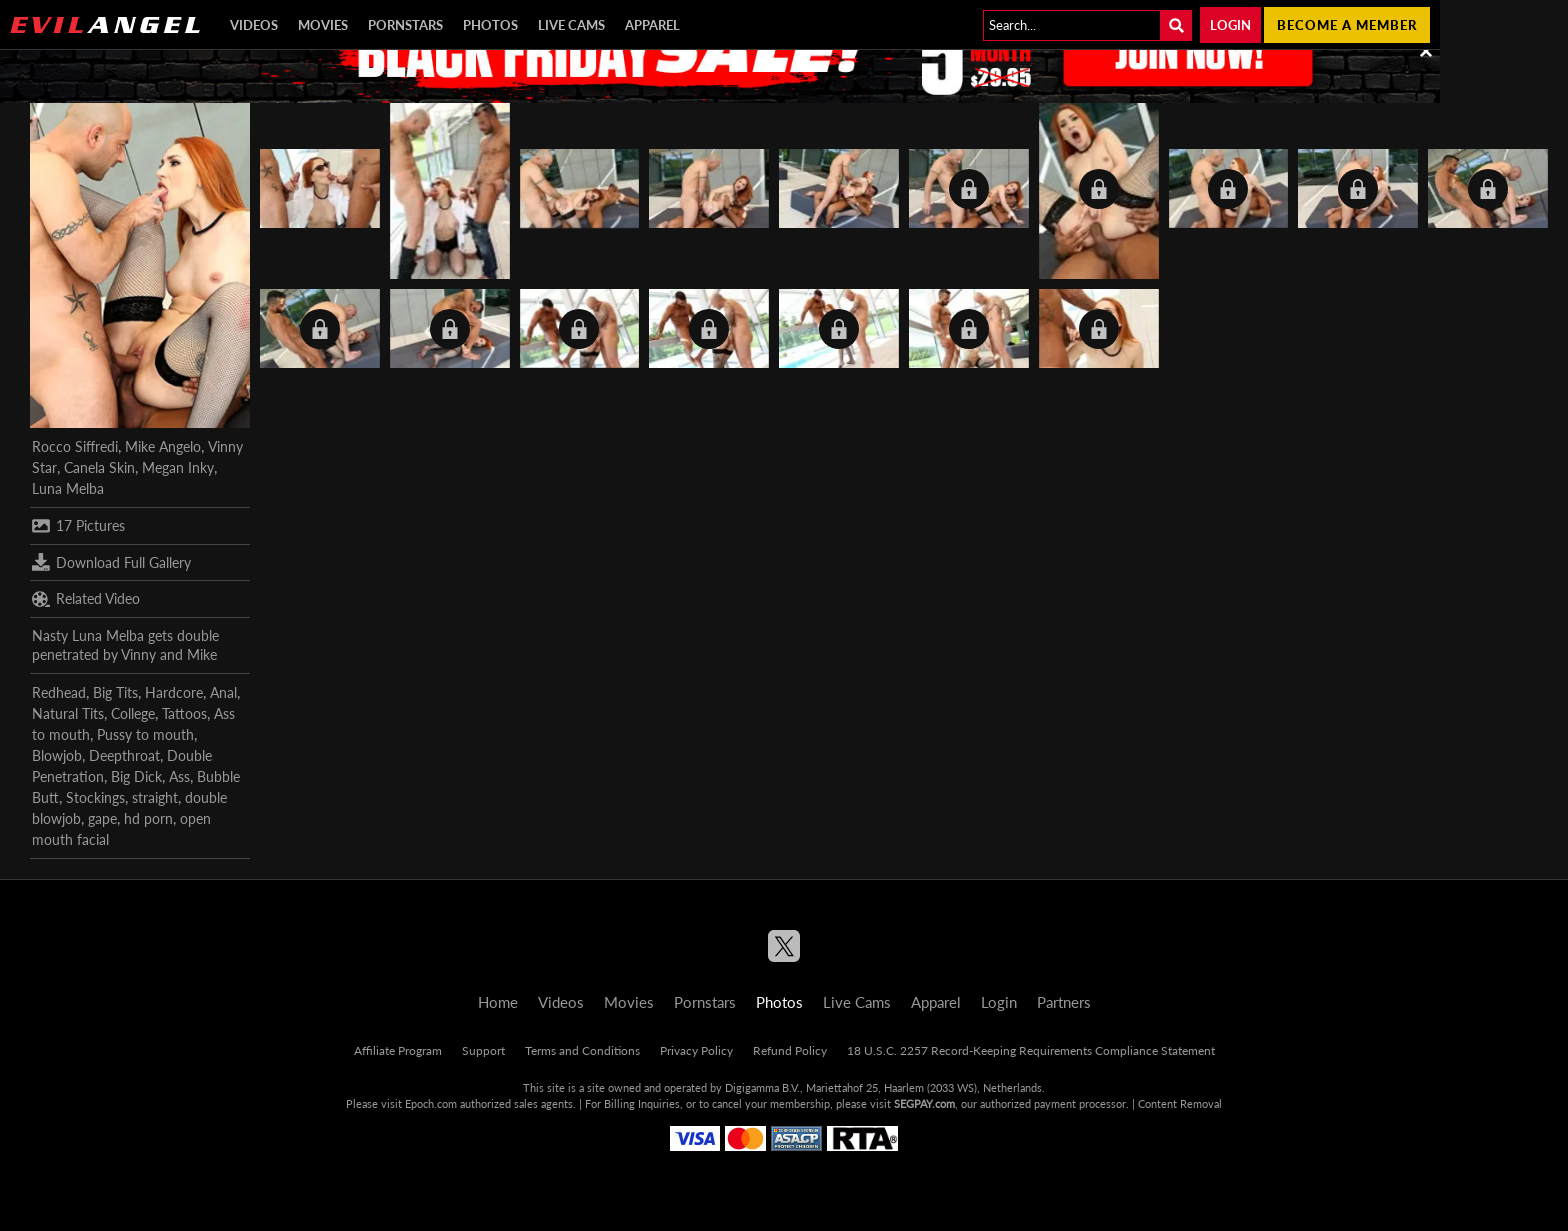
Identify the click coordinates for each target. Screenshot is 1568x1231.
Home (498, 1002)
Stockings (95, 797)
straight (155, 797)
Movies (323, 25)
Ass (179, 776)
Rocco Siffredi (75, 446)
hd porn (148, 818)
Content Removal (1180, 1103)
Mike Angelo (163, 446)
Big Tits (115, 692)
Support (483, 1050)
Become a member (1347, 25)
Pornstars (405, 25)
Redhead (59, 692)
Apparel (652, 25)
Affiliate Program (398, 1050)
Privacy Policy (696, 1050)
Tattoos (184, 713)
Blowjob (57, 755)
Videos (254, 25)
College (133, 713)
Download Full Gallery (111, 562)
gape (102, 818)
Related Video (86, 599)
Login (1230, 25)
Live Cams (571, 25)
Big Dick (136, 776)
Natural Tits (68, 713)
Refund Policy (790, 1050)
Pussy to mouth (145, 734)
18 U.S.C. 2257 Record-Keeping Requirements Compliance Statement (1031, 1050)
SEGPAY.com (924, 1103)
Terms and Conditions (582, 1050)
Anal (223, 692)
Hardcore (174, 692)
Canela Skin (99, 467)
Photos (490, 25)
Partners (1064, 1002)
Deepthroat (124, 755)
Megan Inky (178, 467)
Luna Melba (68, 488)
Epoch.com (431, 1103)
